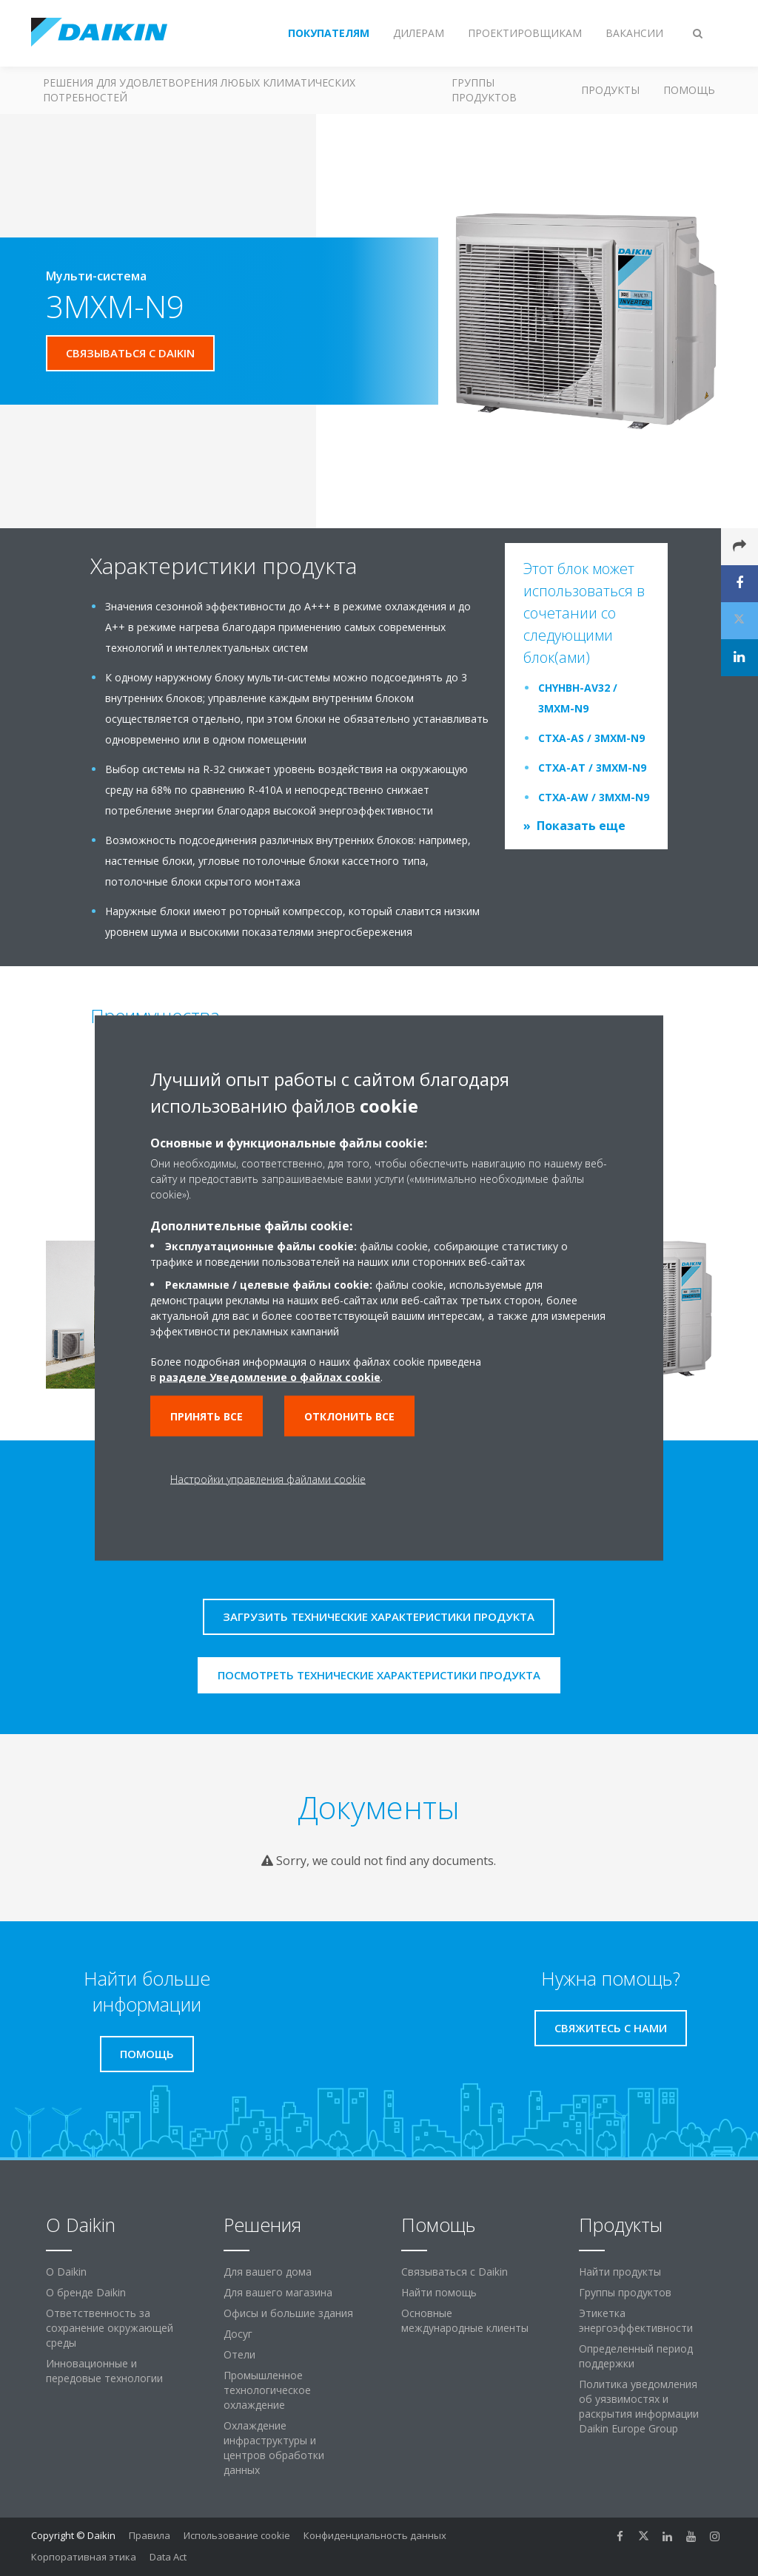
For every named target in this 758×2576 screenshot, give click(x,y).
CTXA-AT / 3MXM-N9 (592, 768)
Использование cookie (237, 2535)
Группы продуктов (484, 89)
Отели (239, 2354)
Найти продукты (620, 2272)
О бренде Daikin (86, 2292)
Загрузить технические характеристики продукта (378, 1616)
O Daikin (66, 2272)
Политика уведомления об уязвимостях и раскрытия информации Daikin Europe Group (639, 2406)
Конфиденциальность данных (374, 2535)
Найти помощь (439, 2292)
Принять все (206, 1416)
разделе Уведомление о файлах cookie (269, 1377)
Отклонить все (349, 1416)
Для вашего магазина (278, 2292)
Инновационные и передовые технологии (104, 2370)
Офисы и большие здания (288, 2313)
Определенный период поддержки (636, 2355)
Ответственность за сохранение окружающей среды (109, 2328)
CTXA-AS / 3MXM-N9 (591, 738)
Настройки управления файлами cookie (268, 1479)
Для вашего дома (268, 2272)
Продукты (610, 90)
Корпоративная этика (83, 2556)
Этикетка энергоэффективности (636, 2320)
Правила (149, 2535)
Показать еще (581, 825)
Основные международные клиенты (465, 2320)
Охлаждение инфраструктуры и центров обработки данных (274, 2447)
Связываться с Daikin (454, 2272)
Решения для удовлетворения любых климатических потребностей (199, 89)
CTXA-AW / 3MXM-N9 (593, 797)
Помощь (689, 90)
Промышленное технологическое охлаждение (267, 2390)
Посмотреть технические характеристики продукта (379, 1675)
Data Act (168, 2556)
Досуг (238, 2334)
